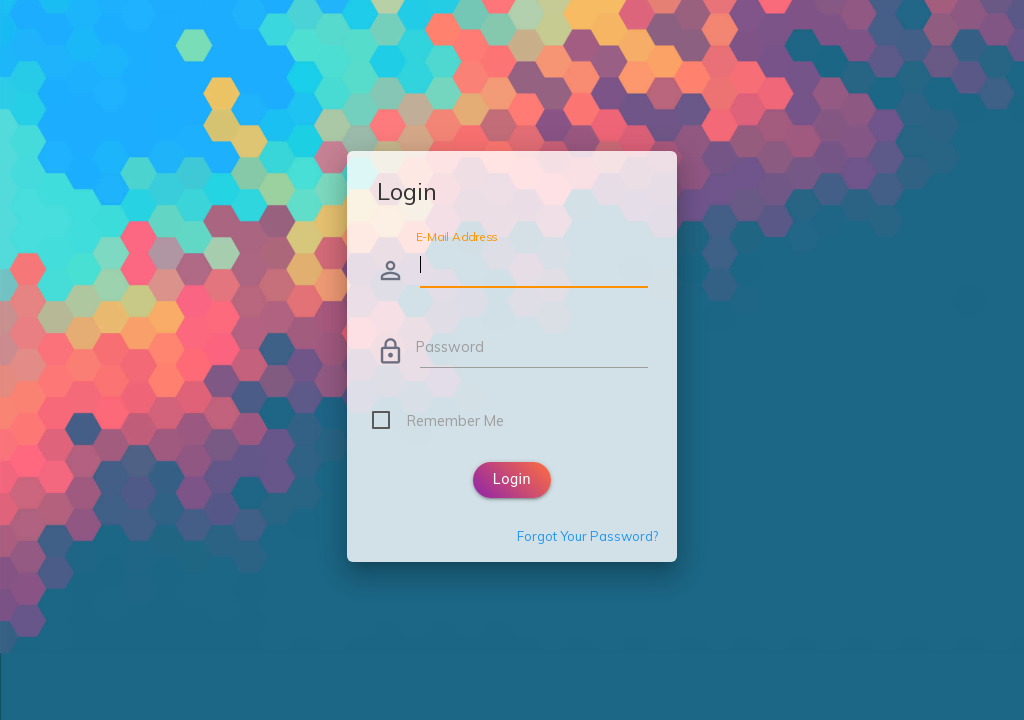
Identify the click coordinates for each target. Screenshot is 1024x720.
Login (512, 479)
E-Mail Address (456, 236)
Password (450, 346)
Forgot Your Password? (587, 536)
